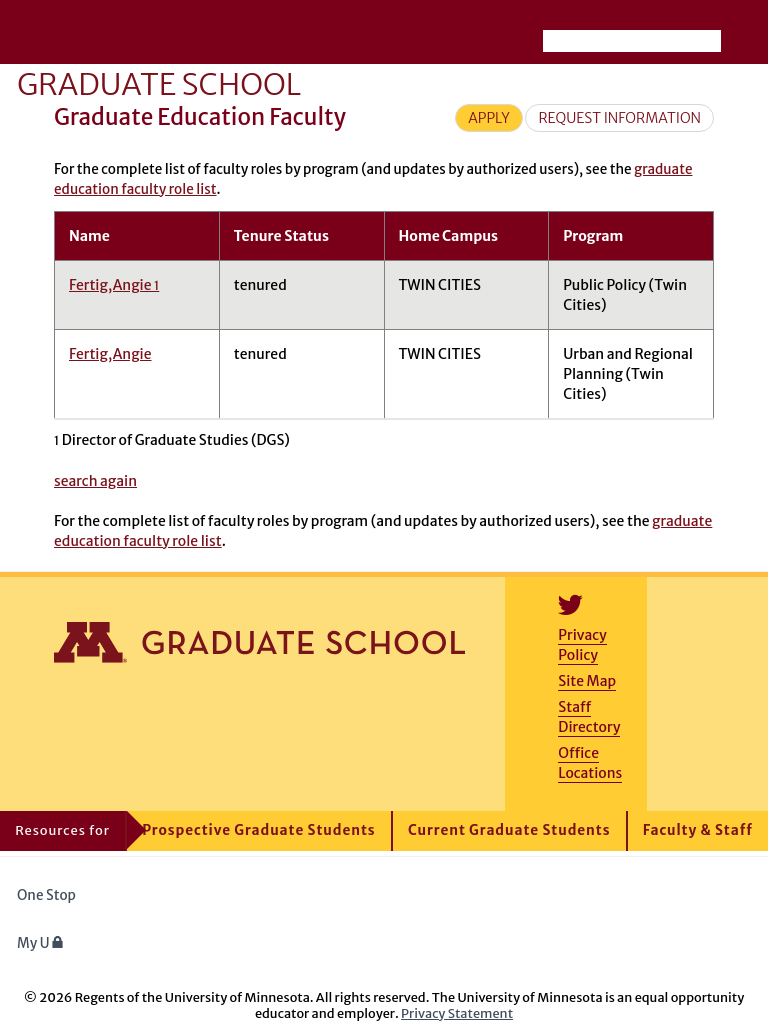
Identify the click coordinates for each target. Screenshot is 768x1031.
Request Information (619, 118)
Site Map (587, 681)
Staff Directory (589, 717)
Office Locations (590, 763)
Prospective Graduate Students (258, 830)
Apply (489, 118)
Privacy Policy (582, 645)
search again (95, 481)
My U (40, 943)
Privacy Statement (457, 1013)
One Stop (46, 895)
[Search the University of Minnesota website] (632, 41)
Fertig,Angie (114, 285)
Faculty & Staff (698, 830)
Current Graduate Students (509, 830)
